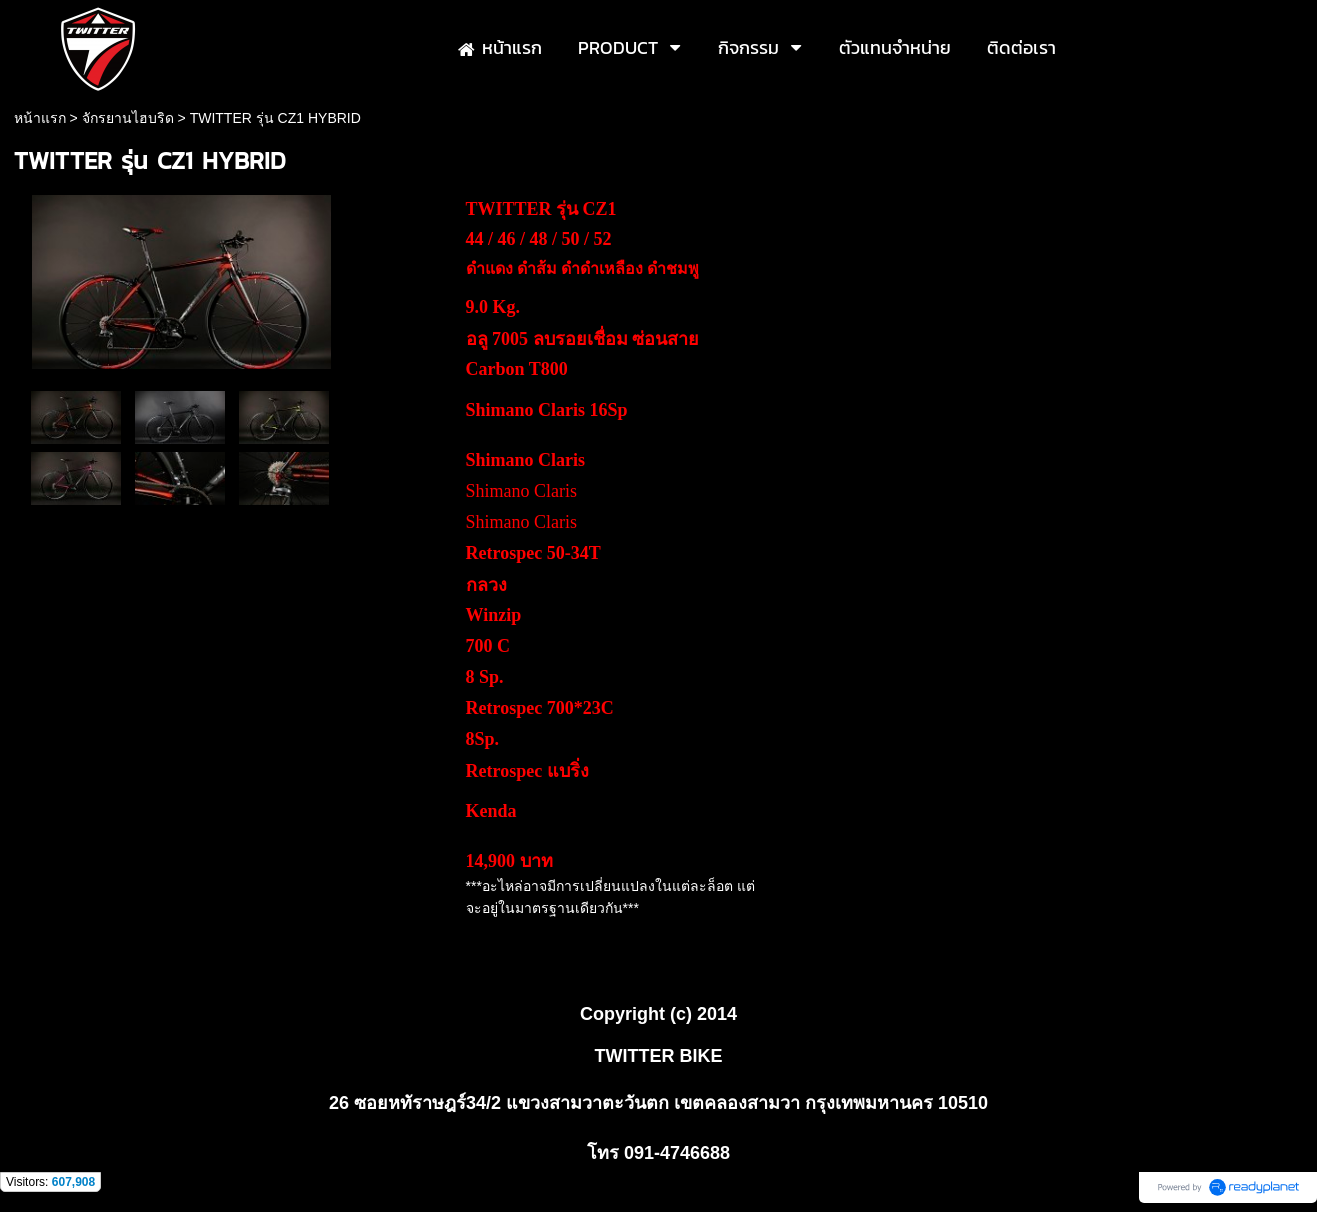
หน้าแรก (40, 118)
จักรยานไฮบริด (128, 118)
